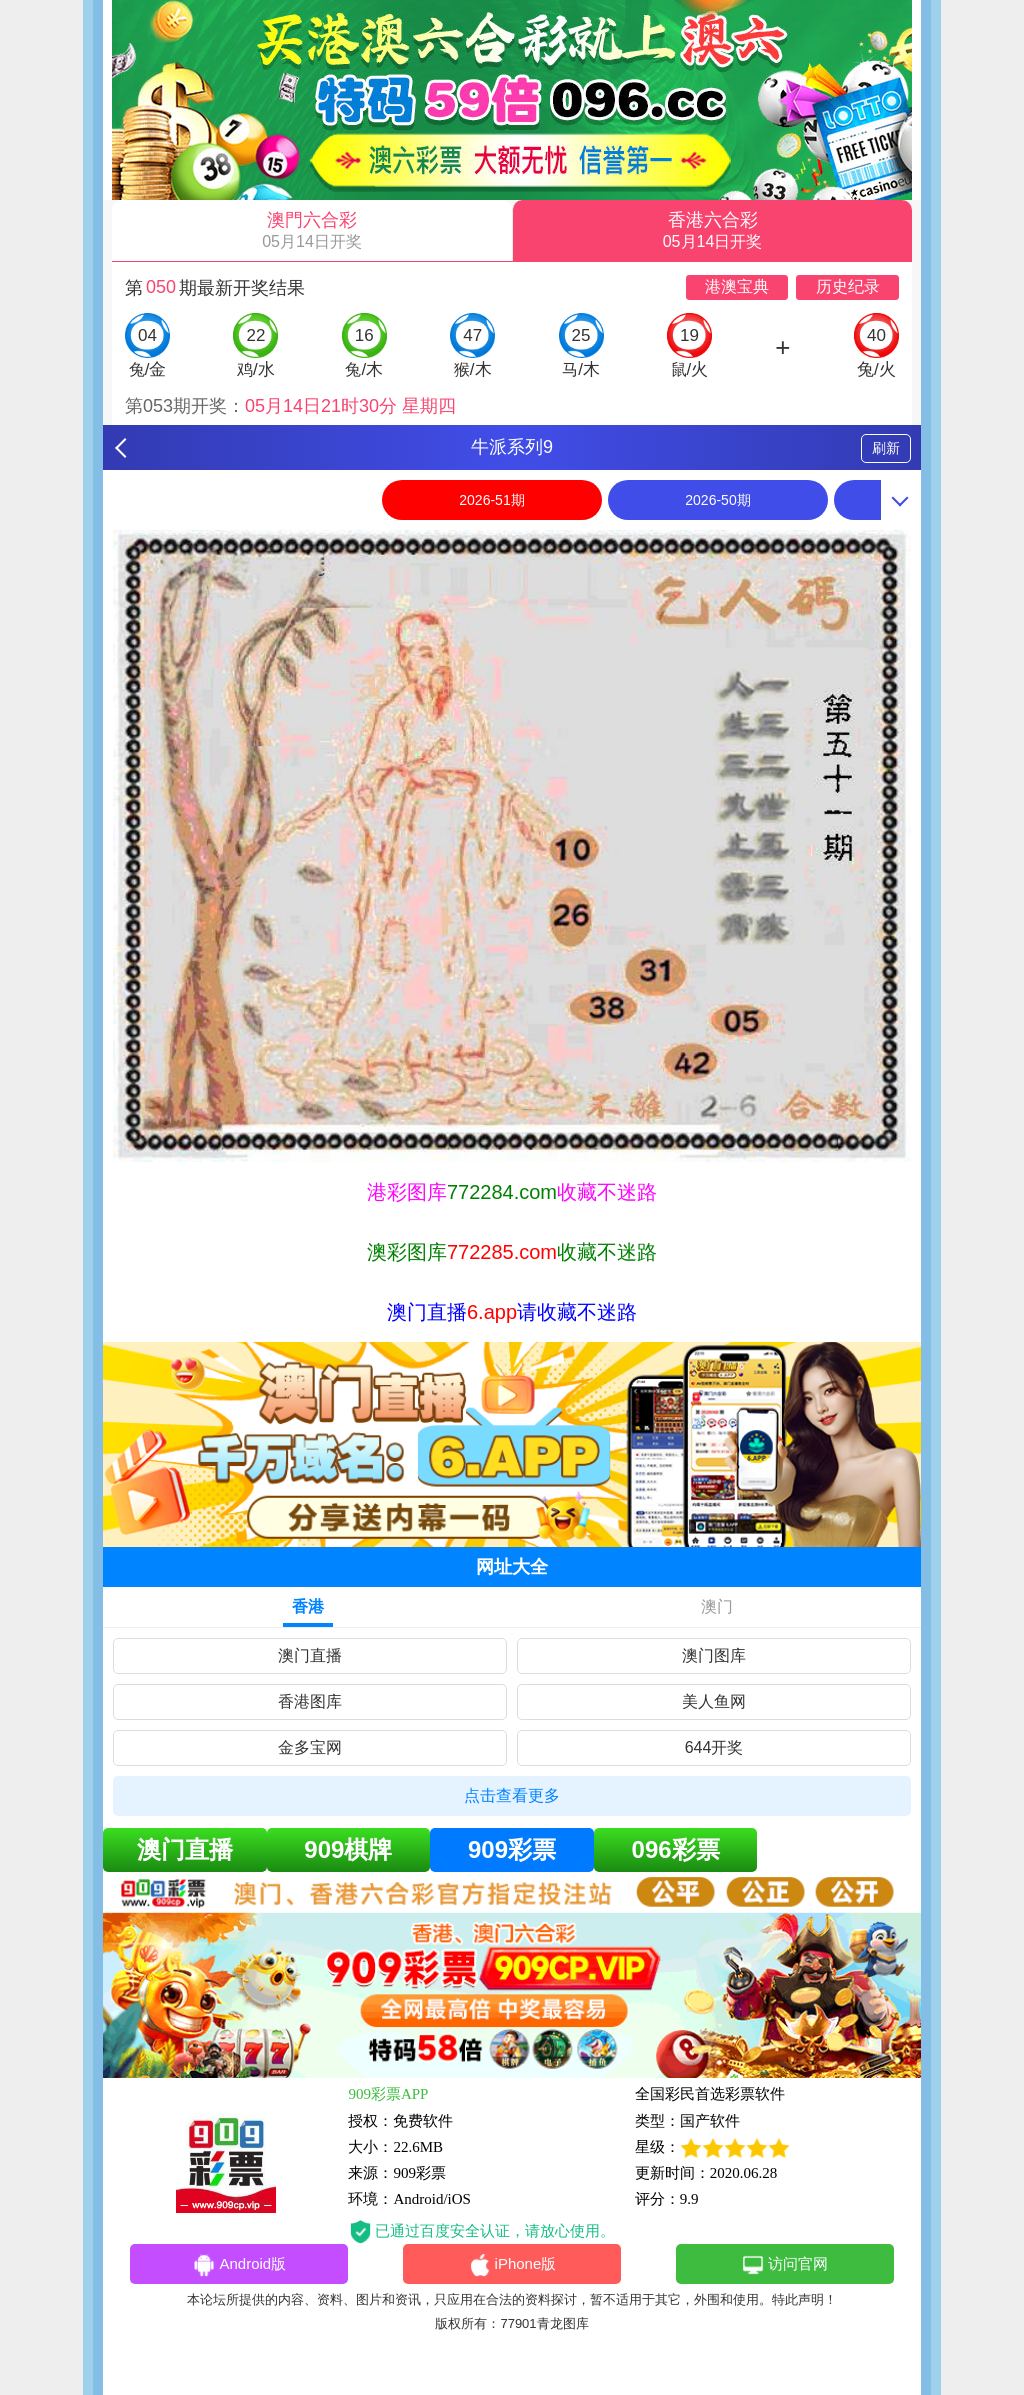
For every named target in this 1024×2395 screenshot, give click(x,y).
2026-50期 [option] (717, 500)
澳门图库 (714, 1655)
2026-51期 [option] (491, 500)
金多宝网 (310, 1747)
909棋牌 (348, 1849)
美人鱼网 (714, 1701)
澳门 (717, 1606)
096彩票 (676, 1849)
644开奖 (714, 1747)
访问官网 (784, 2265)
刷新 (886, 448)
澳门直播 (310, 1655)
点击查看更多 (512, 1795)
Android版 (239, 2265)
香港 (308, 1606)
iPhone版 (512, 2265)
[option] (512, 846)
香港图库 (310, 1701)
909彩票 (512, 1849)
